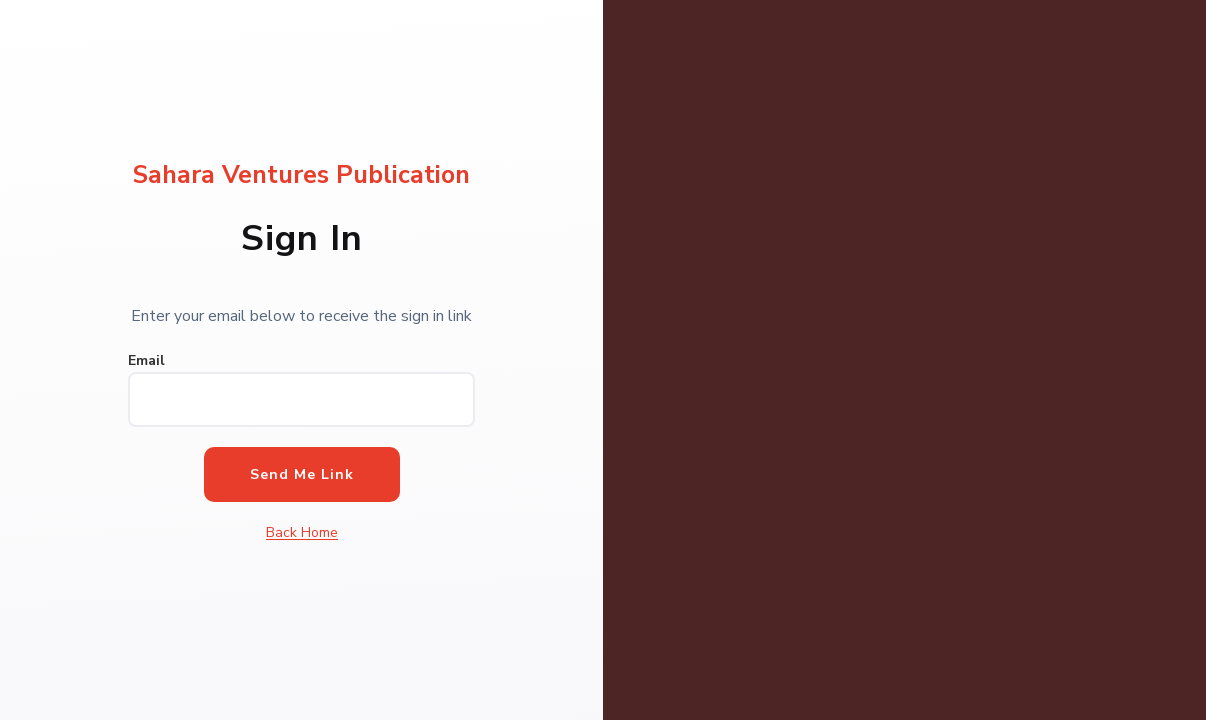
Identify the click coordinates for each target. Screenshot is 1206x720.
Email (146, 360)
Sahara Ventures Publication (301, 175)
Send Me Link (302, 474)
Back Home (302, 532)
